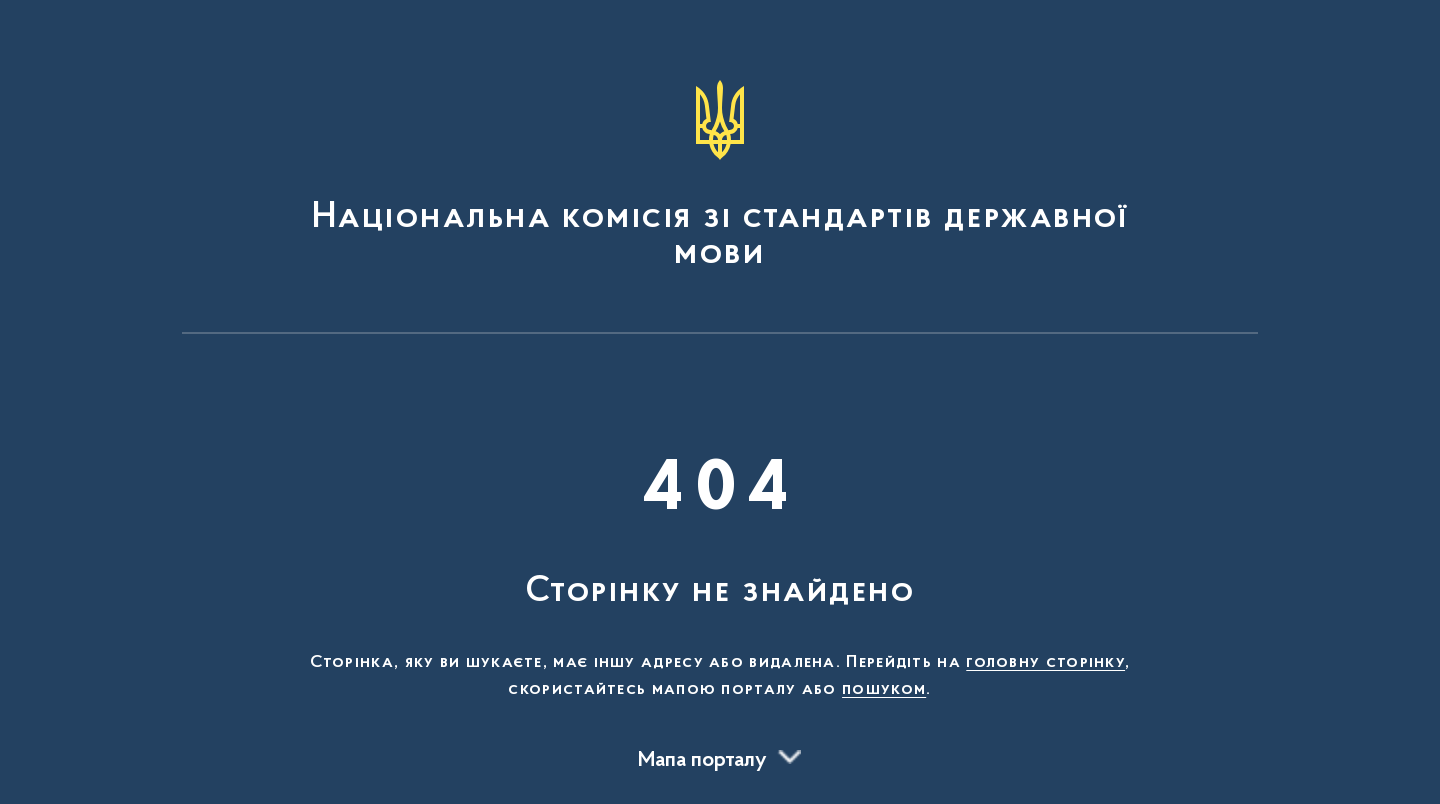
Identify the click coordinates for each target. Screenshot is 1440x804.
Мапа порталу (702, 761)
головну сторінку (1045, 663)
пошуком (884, 690)
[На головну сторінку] (720, 176)
